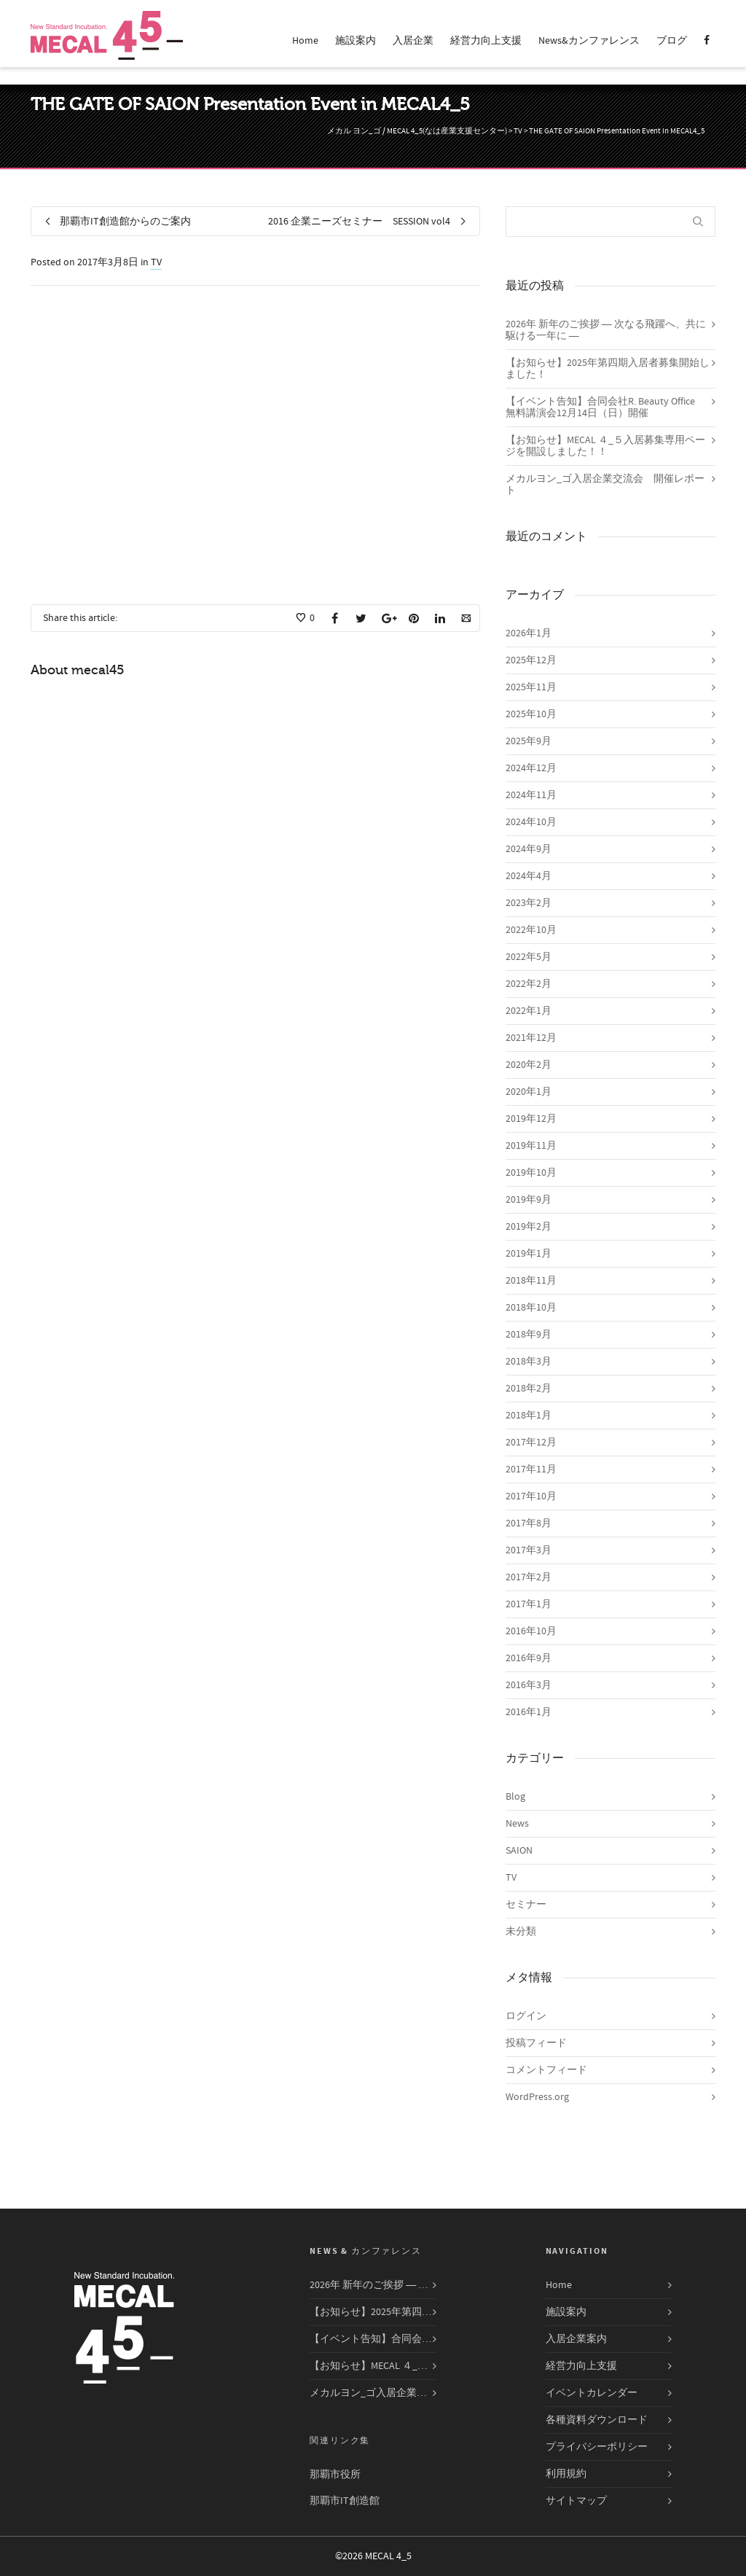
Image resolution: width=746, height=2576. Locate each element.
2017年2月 (528, 1577)
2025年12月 (531, 660)
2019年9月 (528, 1199)
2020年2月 (528, 1065)
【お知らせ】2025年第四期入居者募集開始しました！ (608, 368)
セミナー (526, 1904)
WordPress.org (537, 2097)
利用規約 (566, 2474)
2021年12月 (531, 1038)
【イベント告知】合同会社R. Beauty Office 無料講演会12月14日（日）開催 (605, 407)
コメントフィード (546, 2070)
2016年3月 (528, 1685)
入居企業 (413, 40)
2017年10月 (531, 1496)
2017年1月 (528, 1604)
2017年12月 (531, 1442)
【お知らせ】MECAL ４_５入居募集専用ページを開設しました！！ (605, 446)
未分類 (521, 1931)
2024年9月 (528, 849)
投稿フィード (536, 2043)
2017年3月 (528, 1550)
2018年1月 (528, 1415)
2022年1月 (528, 1011)
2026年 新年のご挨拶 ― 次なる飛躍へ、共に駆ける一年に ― (606, 330)
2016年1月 (528, 1712)
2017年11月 (531, 1469)
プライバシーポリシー (597, 2447)
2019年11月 (531, 1145)
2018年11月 (531, 1280)
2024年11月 (531, 795)
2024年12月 (531, 768)
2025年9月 (528, 741)
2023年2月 (528, 903)
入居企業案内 (576, 2339)
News (517, 1823)
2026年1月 (528, 633)
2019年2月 (528, 1226)
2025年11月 (531, 687)
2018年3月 (528, 1361)
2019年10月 (531, 1172)
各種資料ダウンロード (597, 2420)
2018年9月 (528, 1334)
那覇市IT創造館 (345, 2500)
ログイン (526, 2016)
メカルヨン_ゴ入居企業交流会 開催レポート (605, 484)
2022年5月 (528, 957)
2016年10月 (531, 1631)
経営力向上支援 (486, 40)
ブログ (671, 40)
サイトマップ (576, 2500)
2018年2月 (528, 1388)
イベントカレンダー (591, 2393)
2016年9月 (528, 1658)
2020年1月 (528, 1091)
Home (305, 40)
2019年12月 (531, 1118)
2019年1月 (528, 1253)
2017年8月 (528, 1523)
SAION (519, 1850)
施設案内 (355, 40)
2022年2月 (528, 984)
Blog (515, 1796)
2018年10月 (531, 1307)
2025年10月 (531, 714)
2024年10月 (531, 822)
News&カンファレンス (589, 40)
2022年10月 (531, 930)
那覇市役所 (335, 2474)
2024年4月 (528, 876)
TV (156, 262)
